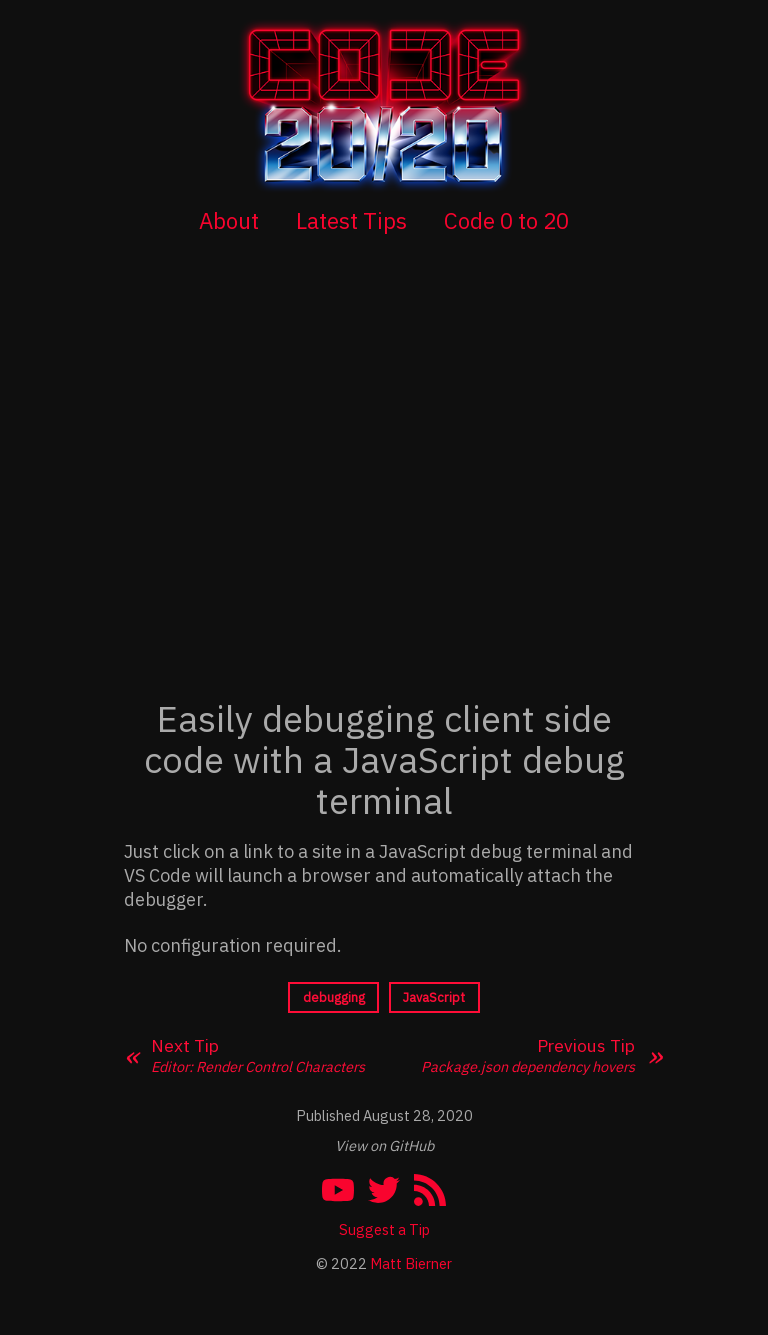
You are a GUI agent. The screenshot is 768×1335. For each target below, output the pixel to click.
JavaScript (434, 997)
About (229, 220)
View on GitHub (384, 1145)
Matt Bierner (411, 1263)
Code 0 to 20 (506, 220)
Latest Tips (351, 220)
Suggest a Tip (384, 1229)
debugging (334, 997)
